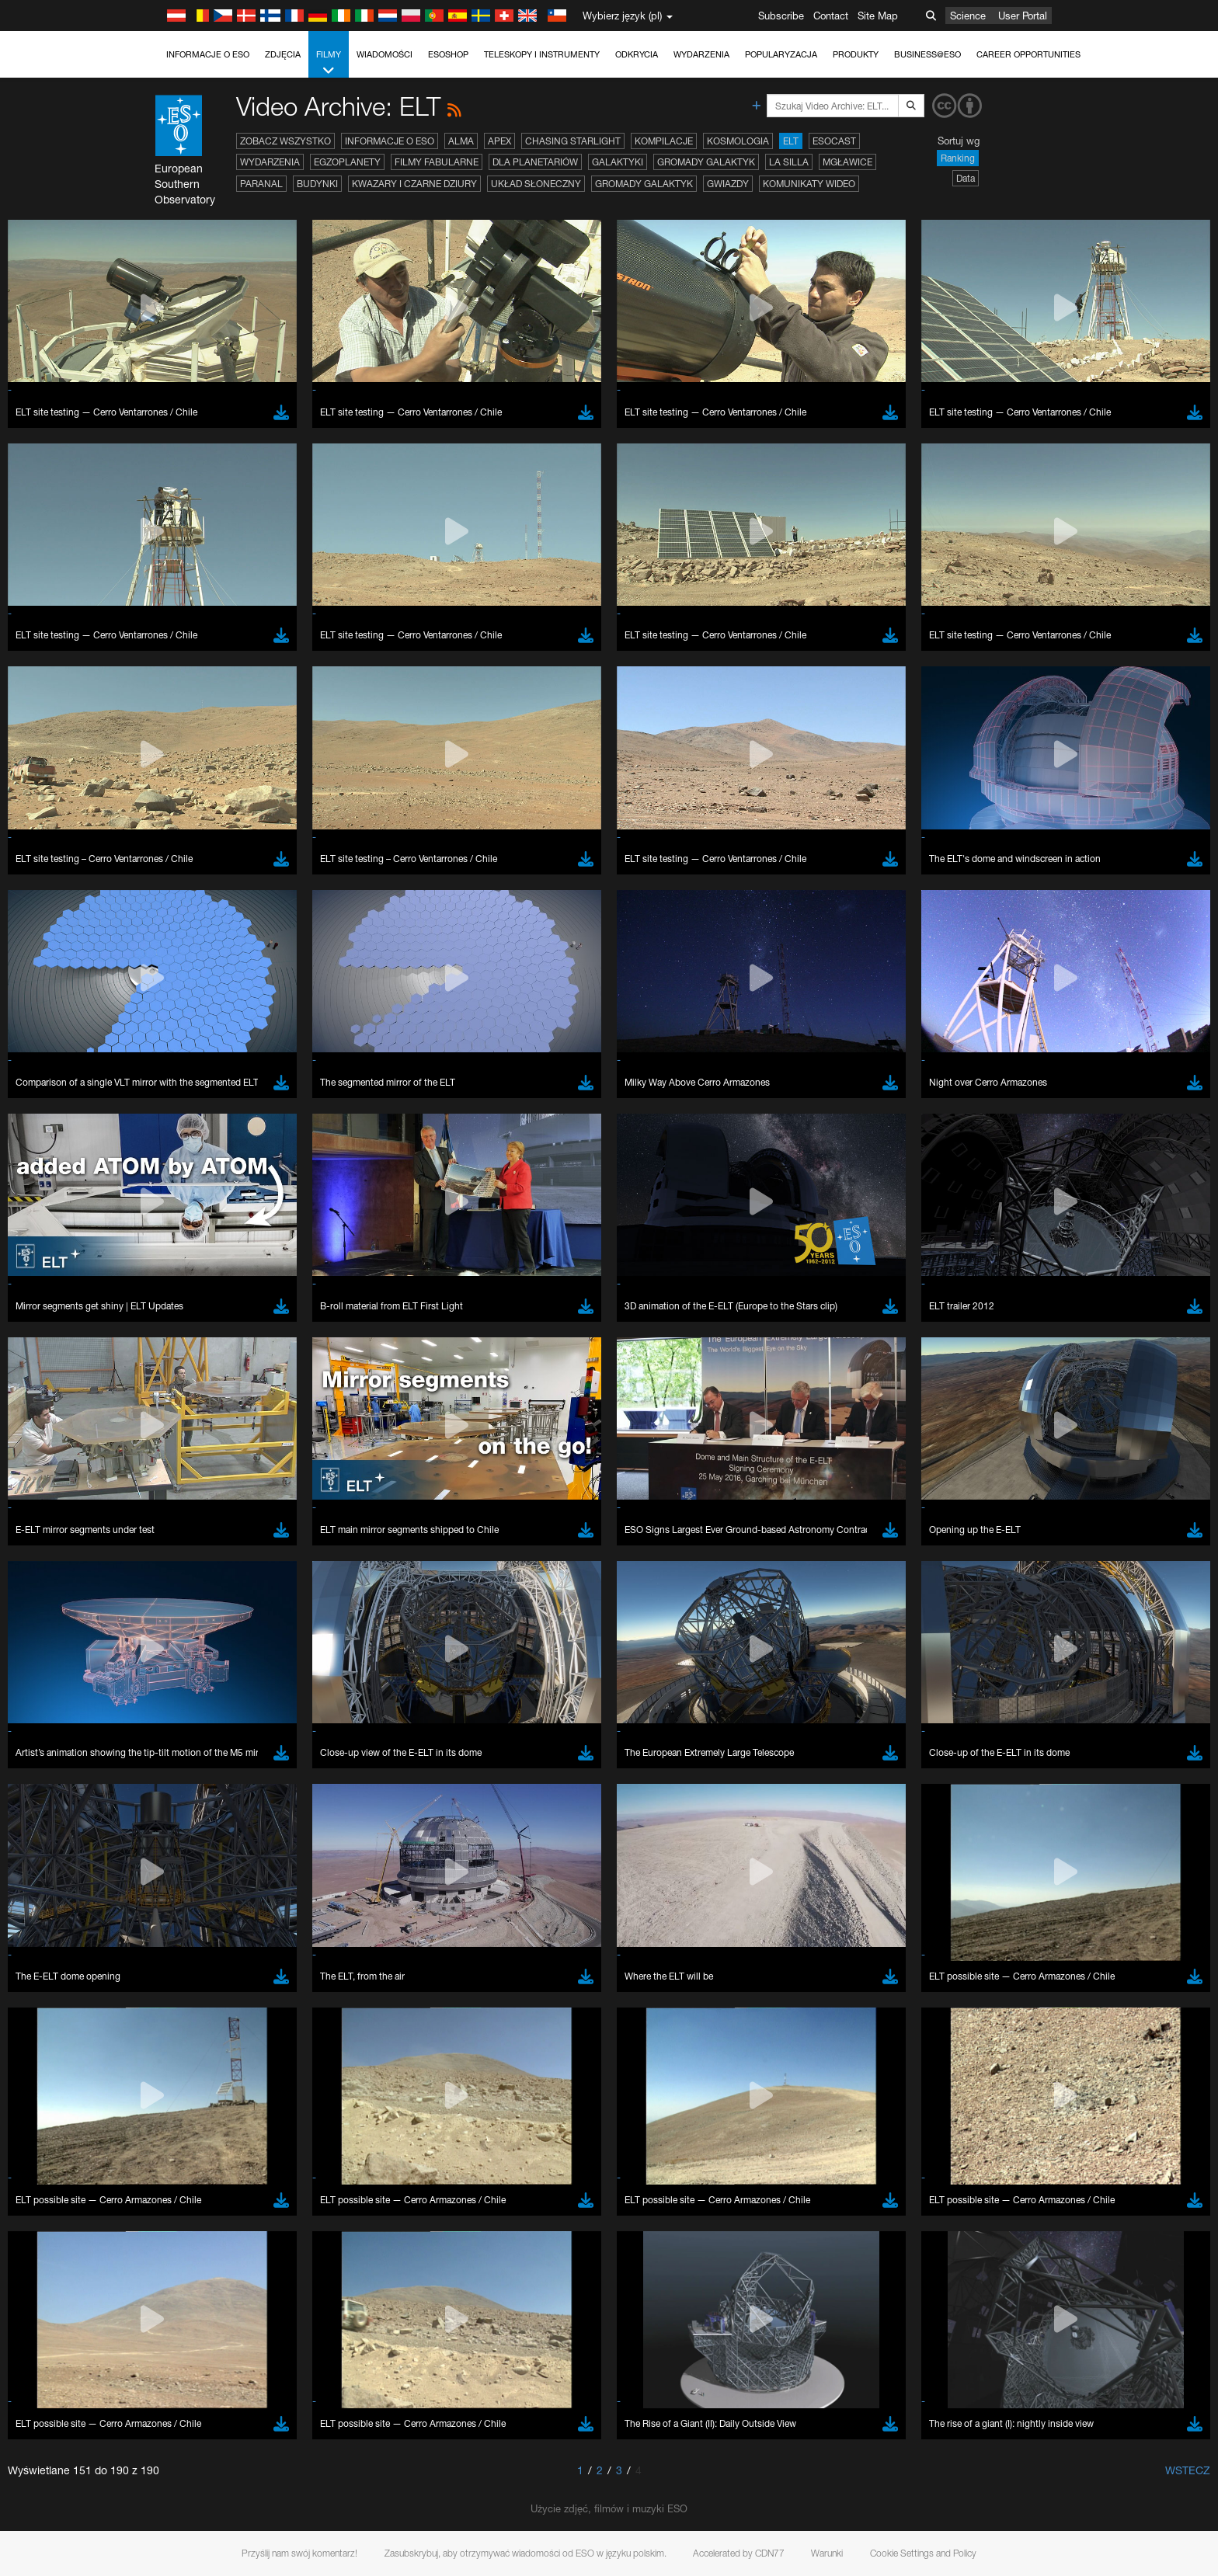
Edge (180, 1990)
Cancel (247, 2247)
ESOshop (448, 54)
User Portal (1022, 15)
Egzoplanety (347, 162)
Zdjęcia (283, 54)
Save (172, 2247)
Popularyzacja (781, 54)
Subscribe (781, 15)
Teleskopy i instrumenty (542, 54)
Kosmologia (738, 141)
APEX (499, 141)
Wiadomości (384, 54)
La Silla (789, 162)
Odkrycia (636, 54)
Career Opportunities (1028, 54)
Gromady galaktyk (706, 162)
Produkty (856, 54)
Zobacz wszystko (285, 141)
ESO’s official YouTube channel (487, 1690)
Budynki (317, 183)
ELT (791, 141)
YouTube (156, 1690)
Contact (830, 15)
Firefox (183, 2004)
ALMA (461, 141)
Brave (181, 1961)
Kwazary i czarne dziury (414, 183)
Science (968, 15)
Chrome (186, 1975)
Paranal (261, 183)
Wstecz (1187, 2470)
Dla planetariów (535, 162)
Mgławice (847, 162)
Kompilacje (664, 141)
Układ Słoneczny (536, 183)
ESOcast (834, 141)
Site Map (878, 15)
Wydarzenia (701, 54)
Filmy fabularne (436, 162)
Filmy (328, 63)
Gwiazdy (728, 183)
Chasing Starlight (573, 141)
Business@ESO (927, 54)
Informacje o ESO (207, 54)
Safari (181, 2019)
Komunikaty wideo (809, 183)
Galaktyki (617, 162)
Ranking (958, 158)
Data (965, 178)
